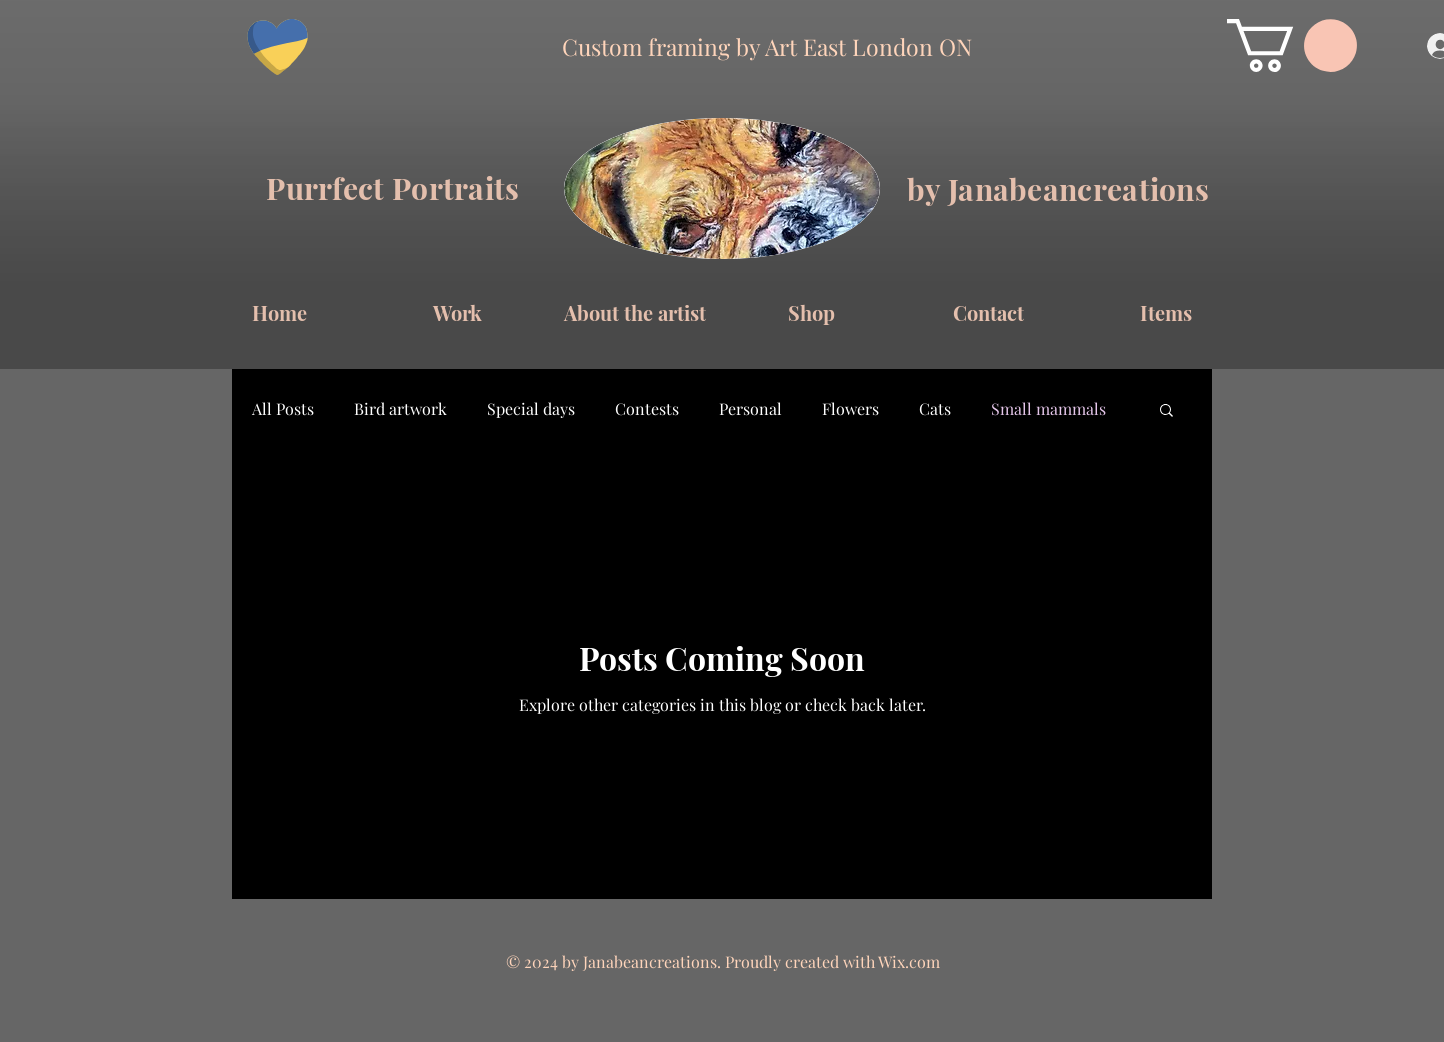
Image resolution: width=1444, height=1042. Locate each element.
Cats (935, 408)
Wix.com (909, 961)
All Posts (283, 408)
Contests (647, 408)
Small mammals (1048, 408)
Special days (531, 408)
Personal (750, 408)
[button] (1292, 45)
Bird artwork (400, 408)
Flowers (850, 408)
